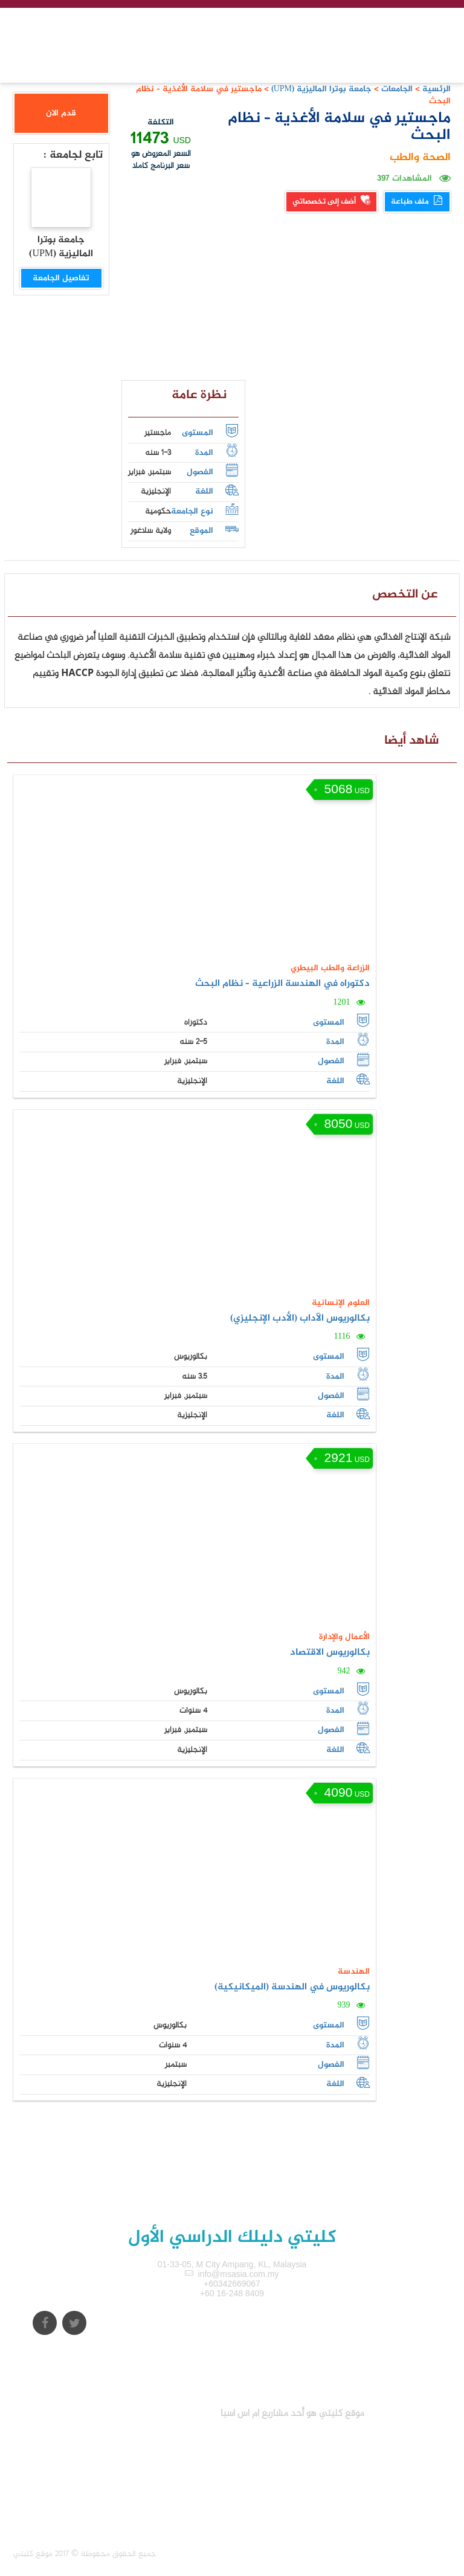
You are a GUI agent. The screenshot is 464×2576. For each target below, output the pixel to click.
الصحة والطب (420, 158)
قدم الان (61, 113)
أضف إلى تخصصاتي (331, 201)
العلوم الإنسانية (341, 1303)
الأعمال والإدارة (344, 1637)
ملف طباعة (417, 201)
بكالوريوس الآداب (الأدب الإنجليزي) (300, 1318)
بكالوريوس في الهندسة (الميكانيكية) (292, 1987)
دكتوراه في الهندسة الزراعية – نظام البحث (282, 984)
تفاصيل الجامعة (61, 278)
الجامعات (397, 89)
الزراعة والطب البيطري (330, 968)
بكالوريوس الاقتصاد (330, 1652)
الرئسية (436, 89)
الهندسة (354, 1972)
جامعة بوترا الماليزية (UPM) (320, 89)
